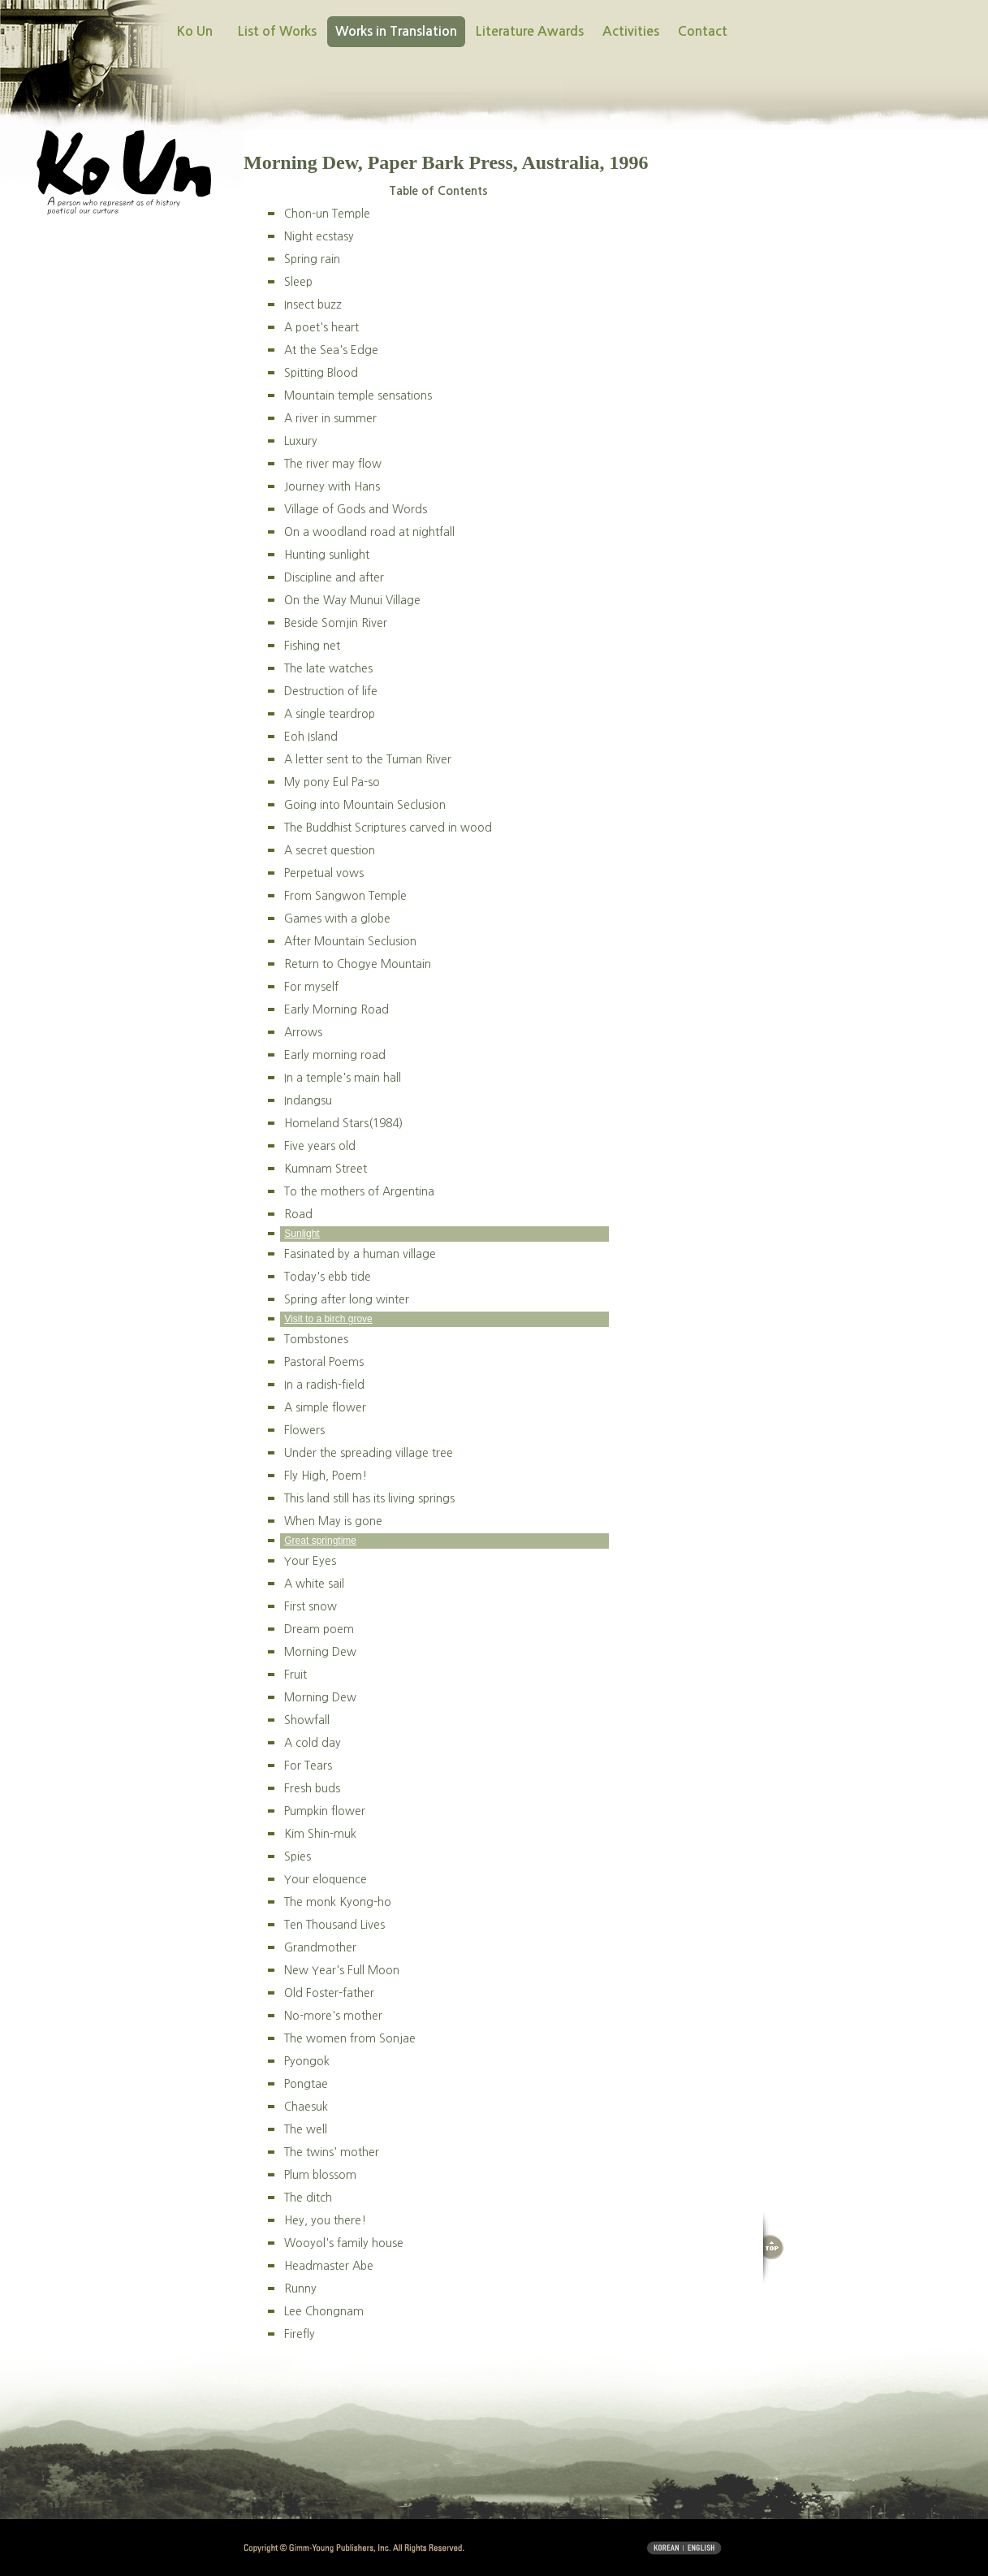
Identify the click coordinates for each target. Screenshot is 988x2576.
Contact (702, 31)
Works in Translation (396, 31)
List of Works (277, 31)
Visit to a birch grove (328, 1319)
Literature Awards (530, 31)
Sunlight (301, 1233)
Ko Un (195, 31)
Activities (630, 31)
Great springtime (320, 1540)
